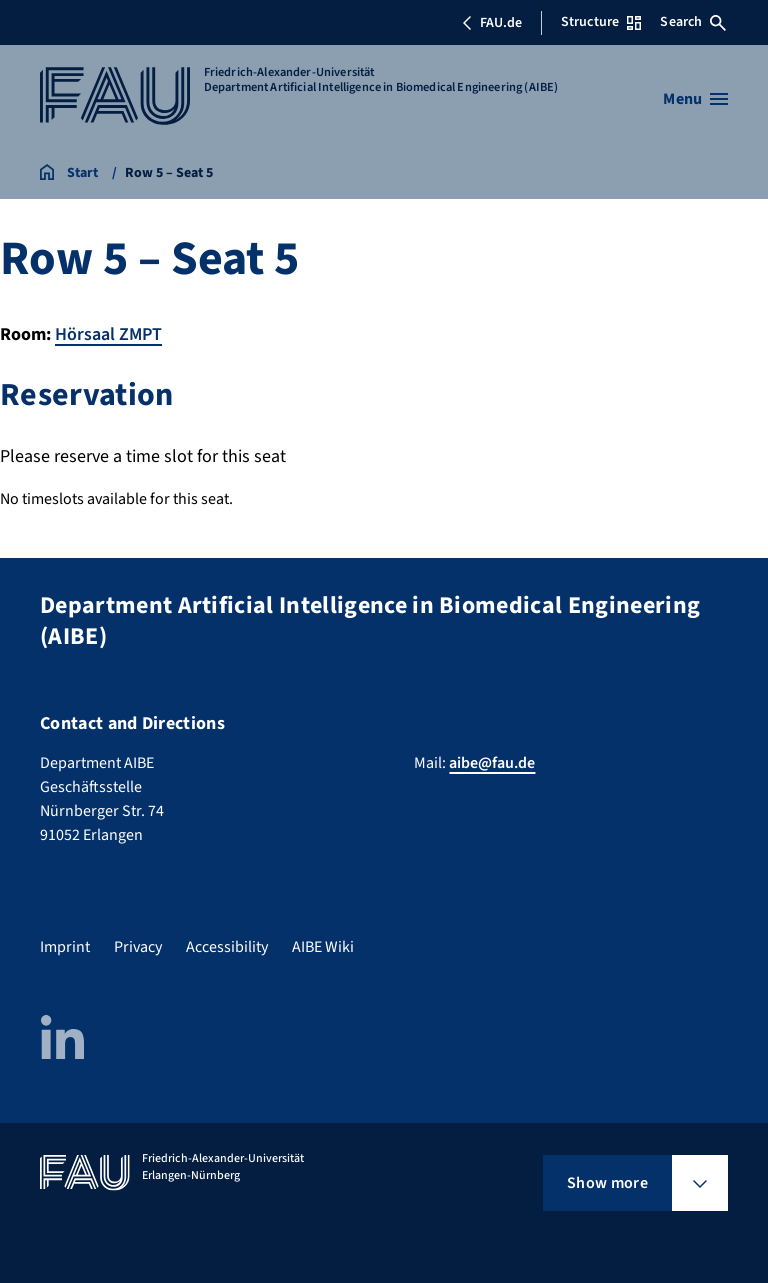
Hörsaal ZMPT (108, 334)
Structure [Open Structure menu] (601, 22)
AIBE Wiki (323, 947)
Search (693, 22)
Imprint (65, 947)
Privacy (138, 947)
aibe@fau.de (492, 763)
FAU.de (492, 23)
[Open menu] (695, 99)
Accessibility (227, 947)
